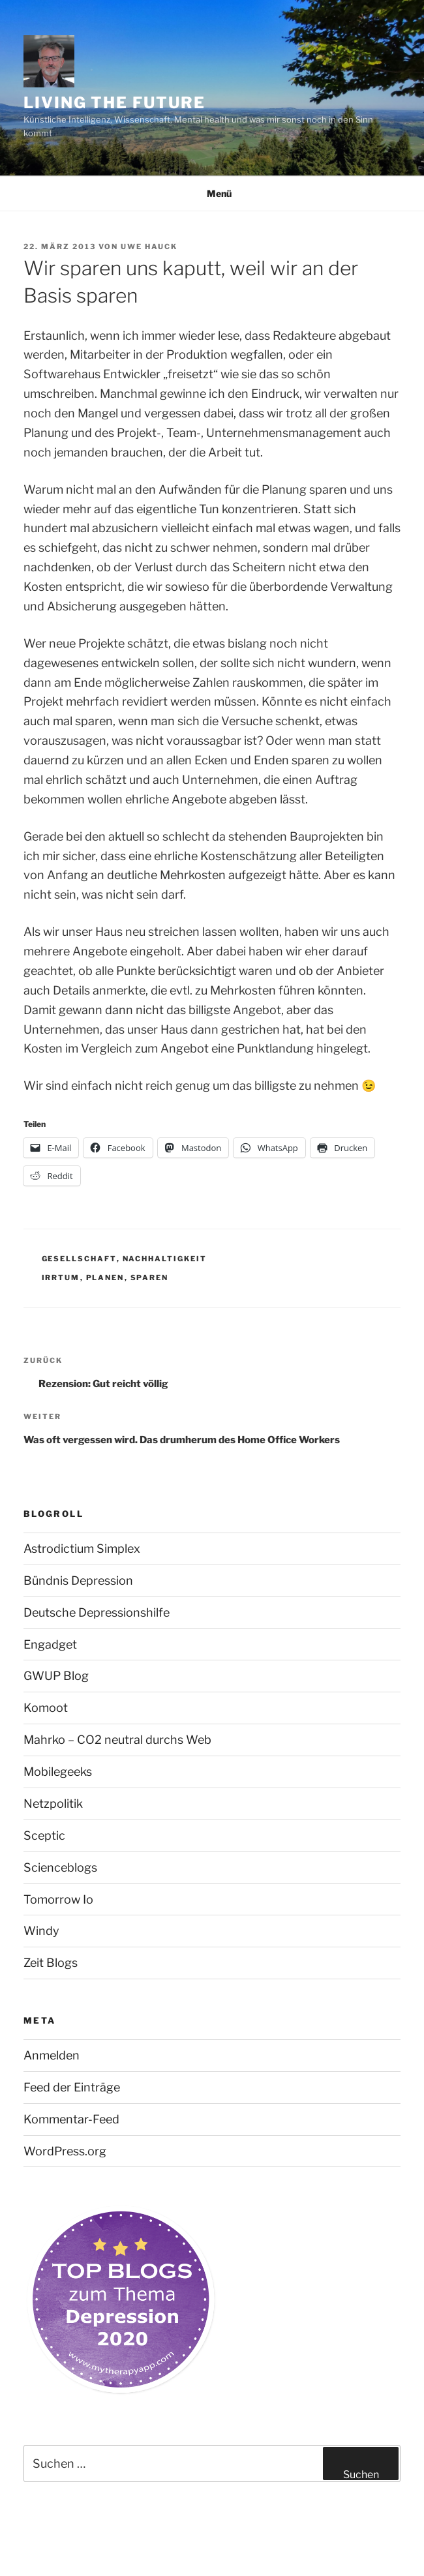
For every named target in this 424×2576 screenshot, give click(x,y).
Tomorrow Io (58, 1899)
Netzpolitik (53, 1803)
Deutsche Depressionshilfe (96, 1612)
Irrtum (61, 1277)
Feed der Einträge (71, 2087)
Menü (212, 193)
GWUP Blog (56, 1676)
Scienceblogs (60, 1867)
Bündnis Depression (78, 1580)
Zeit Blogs (50, 1962)
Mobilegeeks (57, 1771)
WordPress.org (64, 2151)
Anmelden (51, 2055)
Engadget (50, 1644)
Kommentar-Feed (71, 2119)
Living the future (114, 102)
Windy (41, 1931)
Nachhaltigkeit (165, 1258)
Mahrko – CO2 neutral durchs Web (117, 1739)
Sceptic (44, 1835)
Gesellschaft (79, 1258)
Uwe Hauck (149, 246)
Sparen (149, 1277)
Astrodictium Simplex (81, 1548)
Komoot (45, 1708)
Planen (105, 1277)
